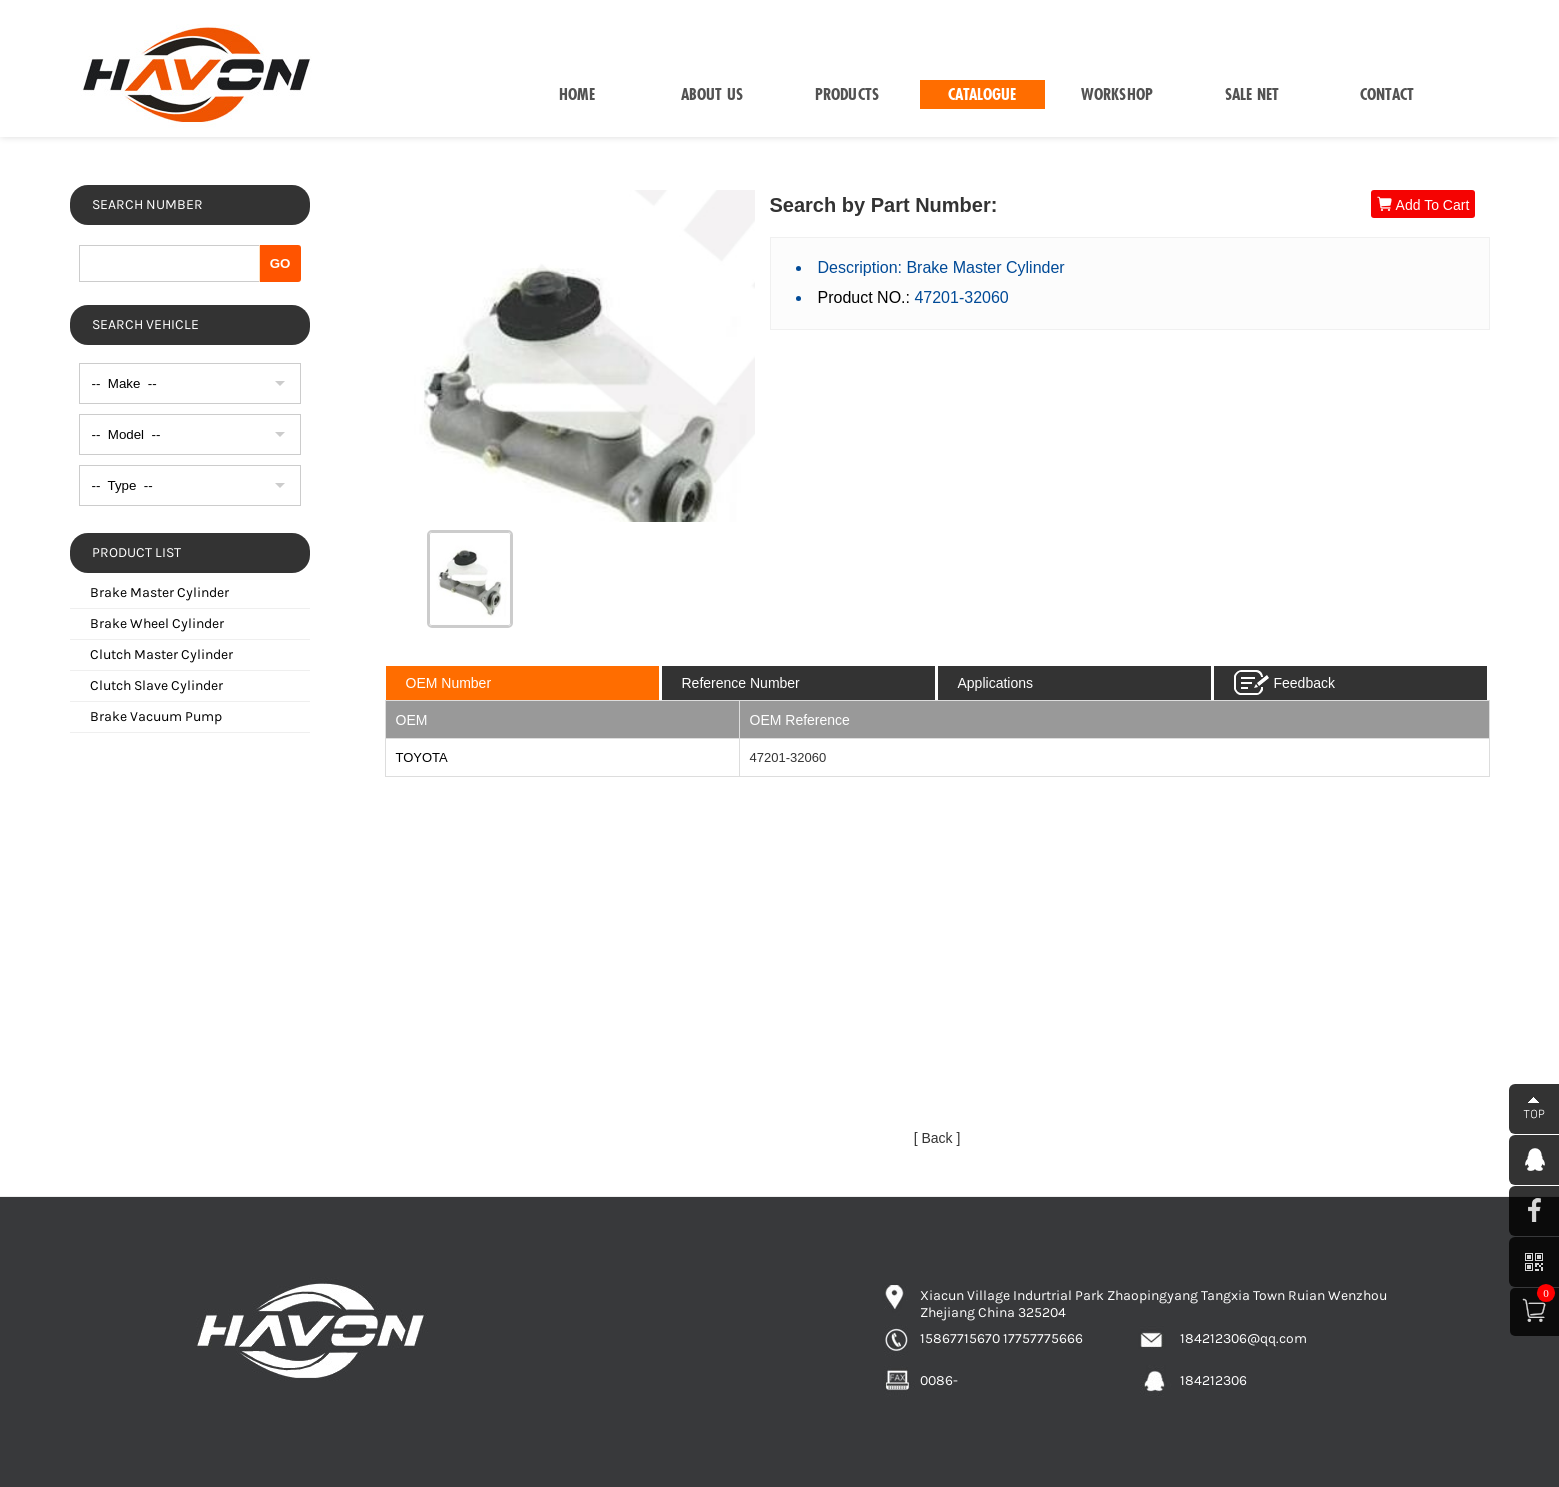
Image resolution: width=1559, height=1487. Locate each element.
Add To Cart (1423, 204)
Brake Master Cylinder (159, 592)
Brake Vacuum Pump (156, 716)
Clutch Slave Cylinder (156, 685)
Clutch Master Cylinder (161, 654)
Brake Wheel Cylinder (157, 623)
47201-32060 (788, 757)
